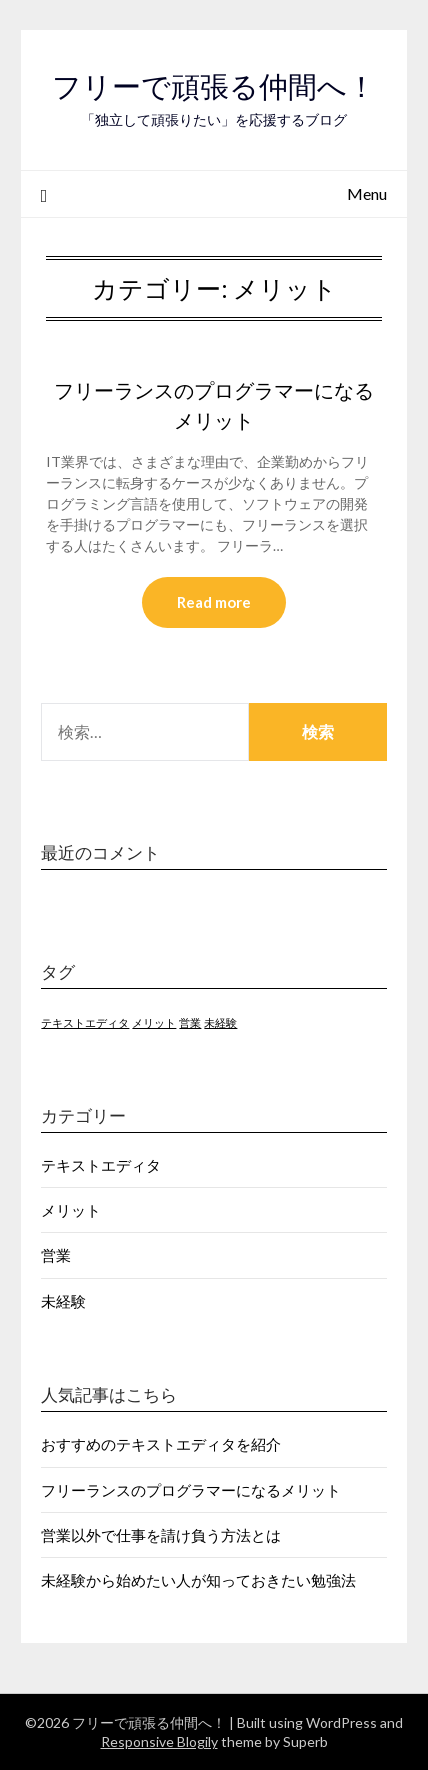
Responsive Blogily (159, 1741)
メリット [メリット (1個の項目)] (154, 1022)
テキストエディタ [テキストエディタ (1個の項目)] (85, 1022)
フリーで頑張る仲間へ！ (214, 86)
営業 (56, 1255)
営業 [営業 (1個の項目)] (190, 1022)
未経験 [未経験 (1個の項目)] (220, 1022)
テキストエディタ (101, 1165)
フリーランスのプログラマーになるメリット (191, 1490)
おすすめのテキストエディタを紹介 (161, 1444)
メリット (71, 1210)
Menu (367, 193)
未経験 (63, 1301)
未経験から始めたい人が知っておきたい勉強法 (198, 1580)
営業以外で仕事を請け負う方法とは (161, 1535)
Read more (214, 602)
